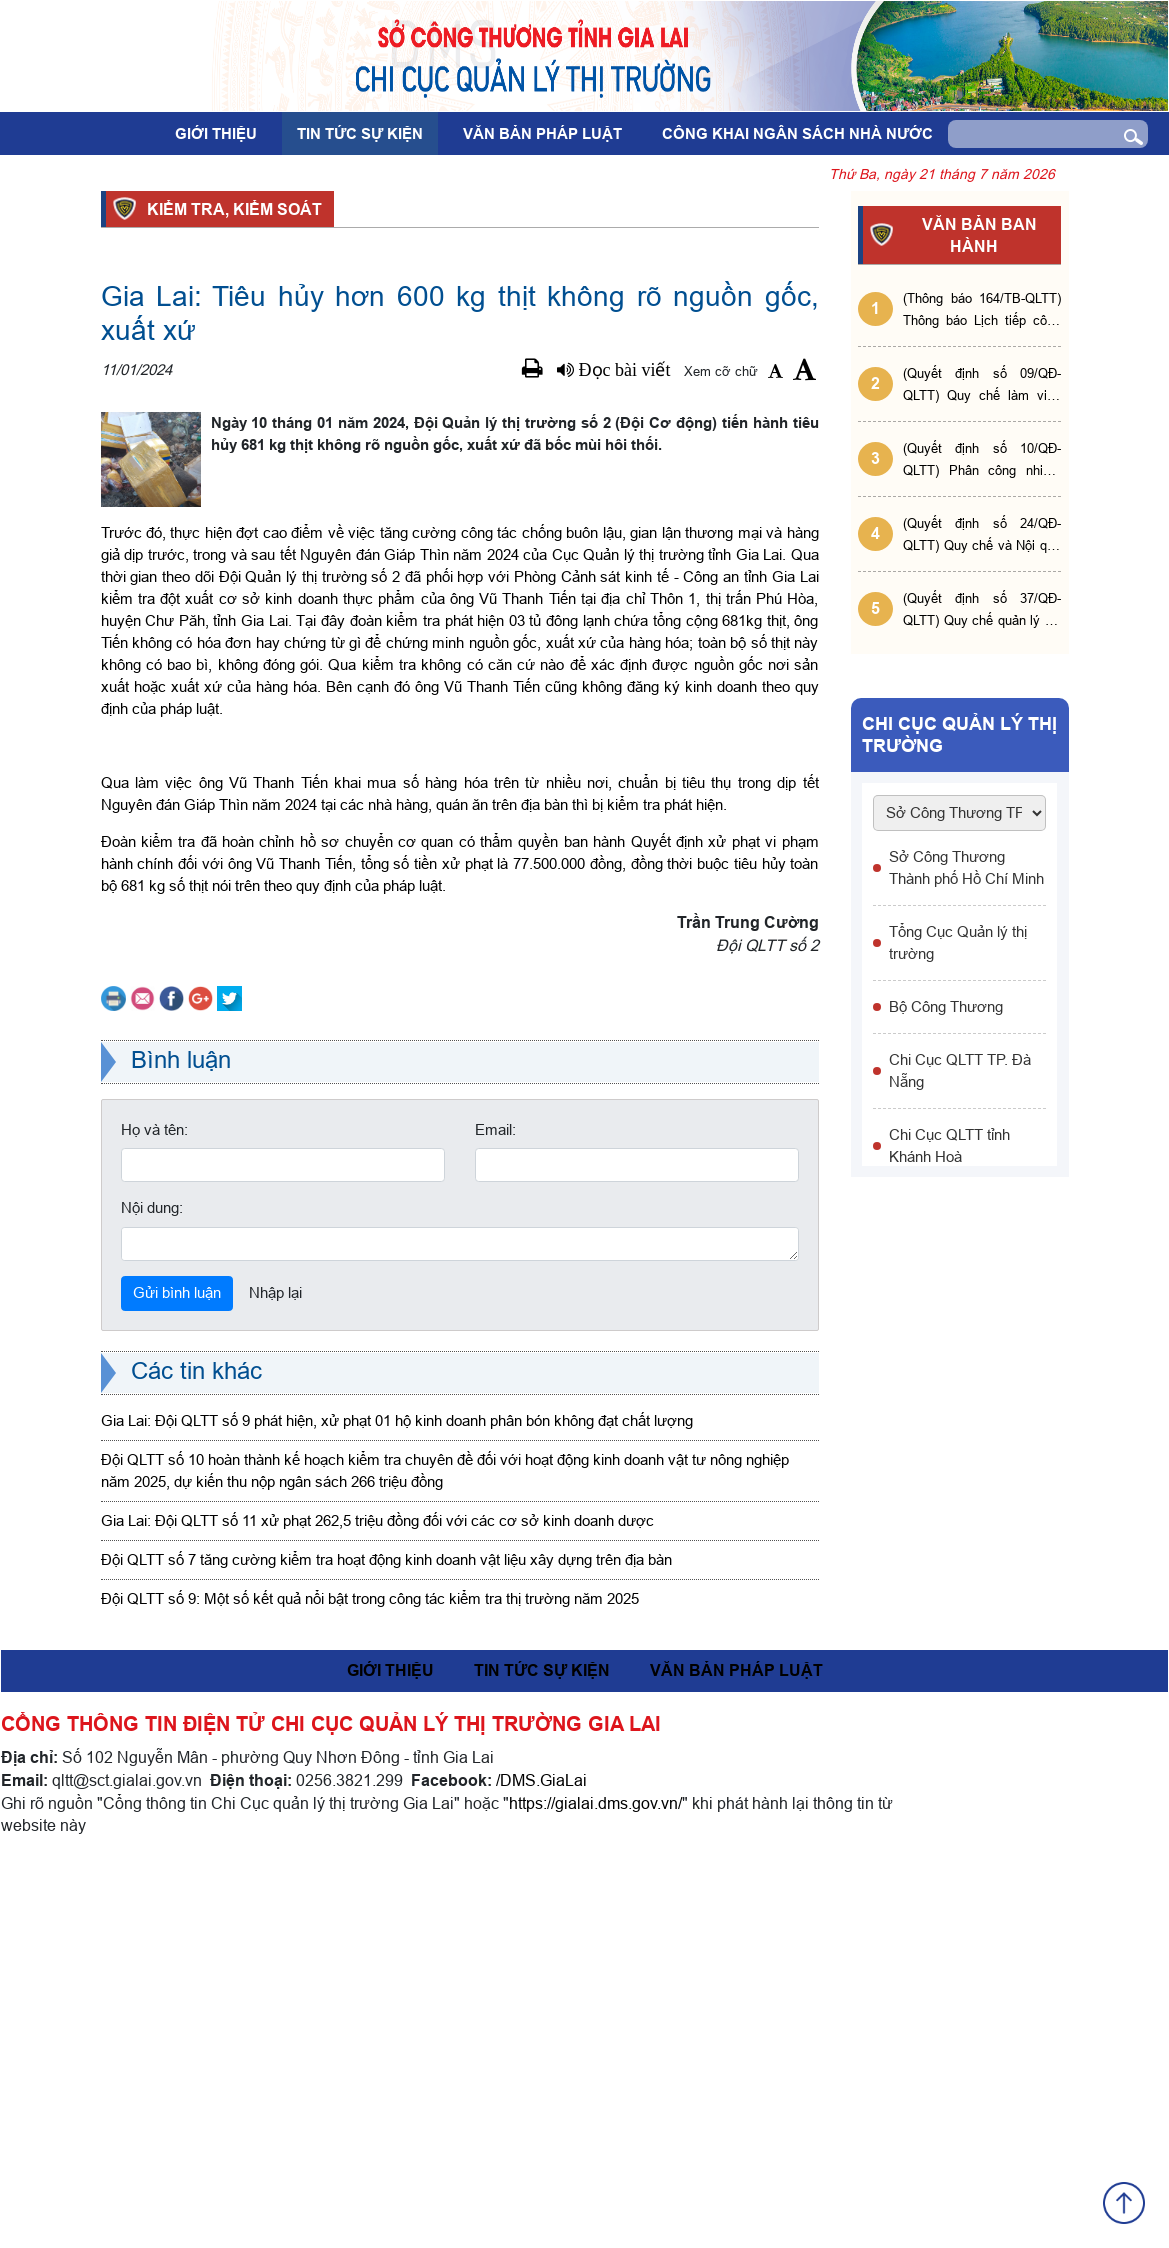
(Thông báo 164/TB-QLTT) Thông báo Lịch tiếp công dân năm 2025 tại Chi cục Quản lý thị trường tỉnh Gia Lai (982, 310)
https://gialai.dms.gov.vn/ (595, 2194)
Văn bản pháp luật (542, 134)
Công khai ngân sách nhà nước (797, 134)
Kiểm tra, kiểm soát (231, 209)
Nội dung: (152, 1598)
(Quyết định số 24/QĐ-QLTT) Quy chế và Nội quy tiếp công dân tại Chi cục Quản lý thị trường (982, 535)
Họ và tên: (154, 1520)
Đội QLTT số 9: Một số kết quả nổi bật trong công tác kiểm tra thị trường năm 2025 (370, 1989)
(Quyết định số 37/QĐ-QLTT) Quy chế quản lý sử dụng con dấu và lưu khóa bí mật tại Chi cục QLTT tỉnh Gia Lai (982, 610)
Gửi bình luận (177, 1683)
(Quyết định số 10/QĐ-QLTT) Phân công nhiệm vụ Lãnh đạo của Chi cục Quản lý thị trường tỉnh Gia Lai (982, 460)
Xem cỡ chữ (721, 371)
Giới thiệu (216, 134)
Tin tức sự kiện (360, 134)
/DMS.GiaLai (541, 2171)
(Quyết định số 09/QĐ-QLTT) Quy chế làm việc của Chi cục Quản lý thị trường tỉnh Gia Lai (982, 385)
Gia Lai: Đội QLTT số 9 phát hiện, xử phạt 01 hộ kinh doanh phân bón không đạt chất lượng (397, 1811)
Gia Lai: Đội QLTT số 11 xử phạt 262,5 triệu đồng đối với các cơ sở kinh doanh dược (377, 1911)
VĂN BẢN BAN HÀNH (976, 235)
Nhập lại (275, 1683)
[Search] (1028, 134)
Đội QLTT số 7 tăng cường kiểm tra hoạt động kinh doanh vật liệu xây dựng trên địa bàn (386, 1950)
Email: (495, 1520)
